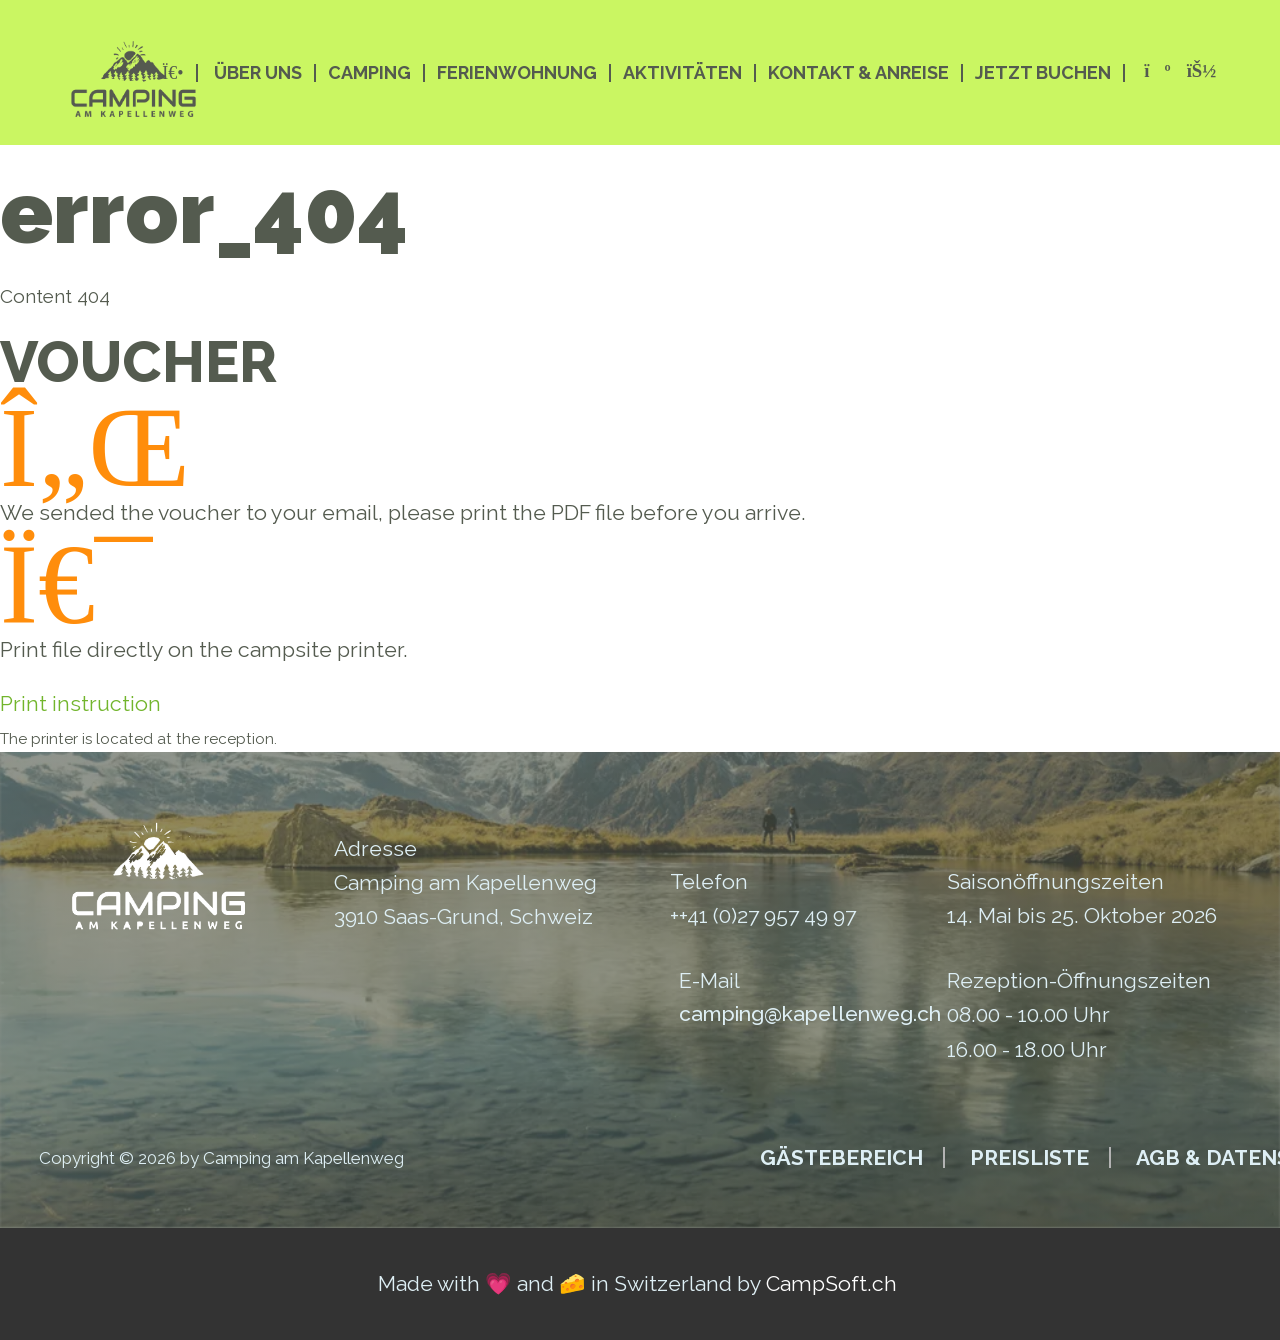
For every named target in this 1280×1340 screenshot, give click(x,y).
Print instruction (80, 703)
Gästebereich (841, 1157)
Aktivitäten (682, 73)
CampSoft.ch (831, 1283)
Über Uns (258, 73)
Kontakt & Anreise (858, 73)
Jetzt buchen (1043, 73)
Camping (369, 73)
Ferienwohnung (517, 73)
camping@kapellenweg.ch (810, 1013)
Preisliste (1029, 1157)
